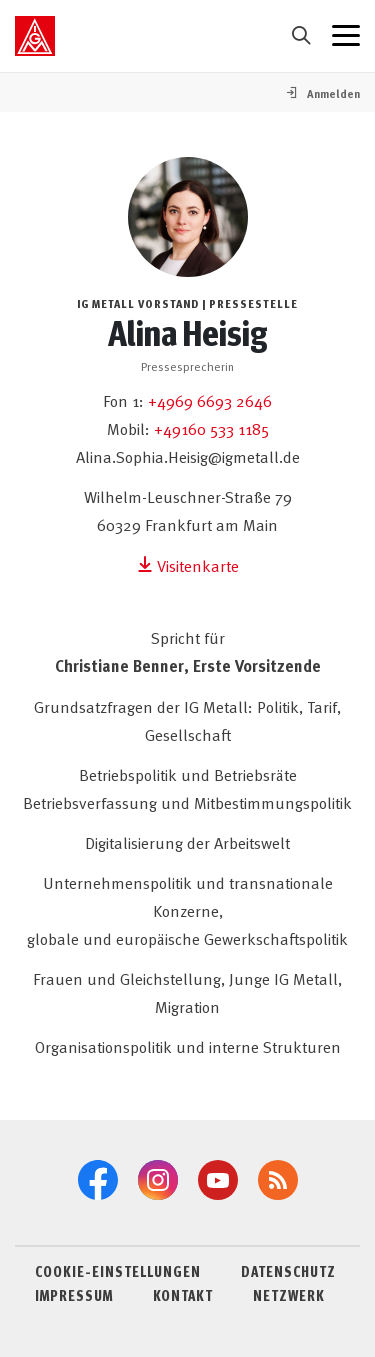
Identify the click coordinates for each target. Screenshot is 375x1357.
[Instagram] (158, 1180)
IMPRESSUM (74, 1295)
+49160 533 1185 (211, 428)
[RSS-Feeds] (278, 1180)
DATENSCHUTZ (288, 1271)
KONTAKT (183, 1295)
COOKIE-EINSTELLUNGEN (118, 1271)
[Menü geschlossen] (346, 36)
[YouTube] (218, 1180)
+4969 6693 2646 (210, 400)
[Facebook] (98, 1180)
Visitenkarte (188, 565)
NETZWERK (289, 1295)
